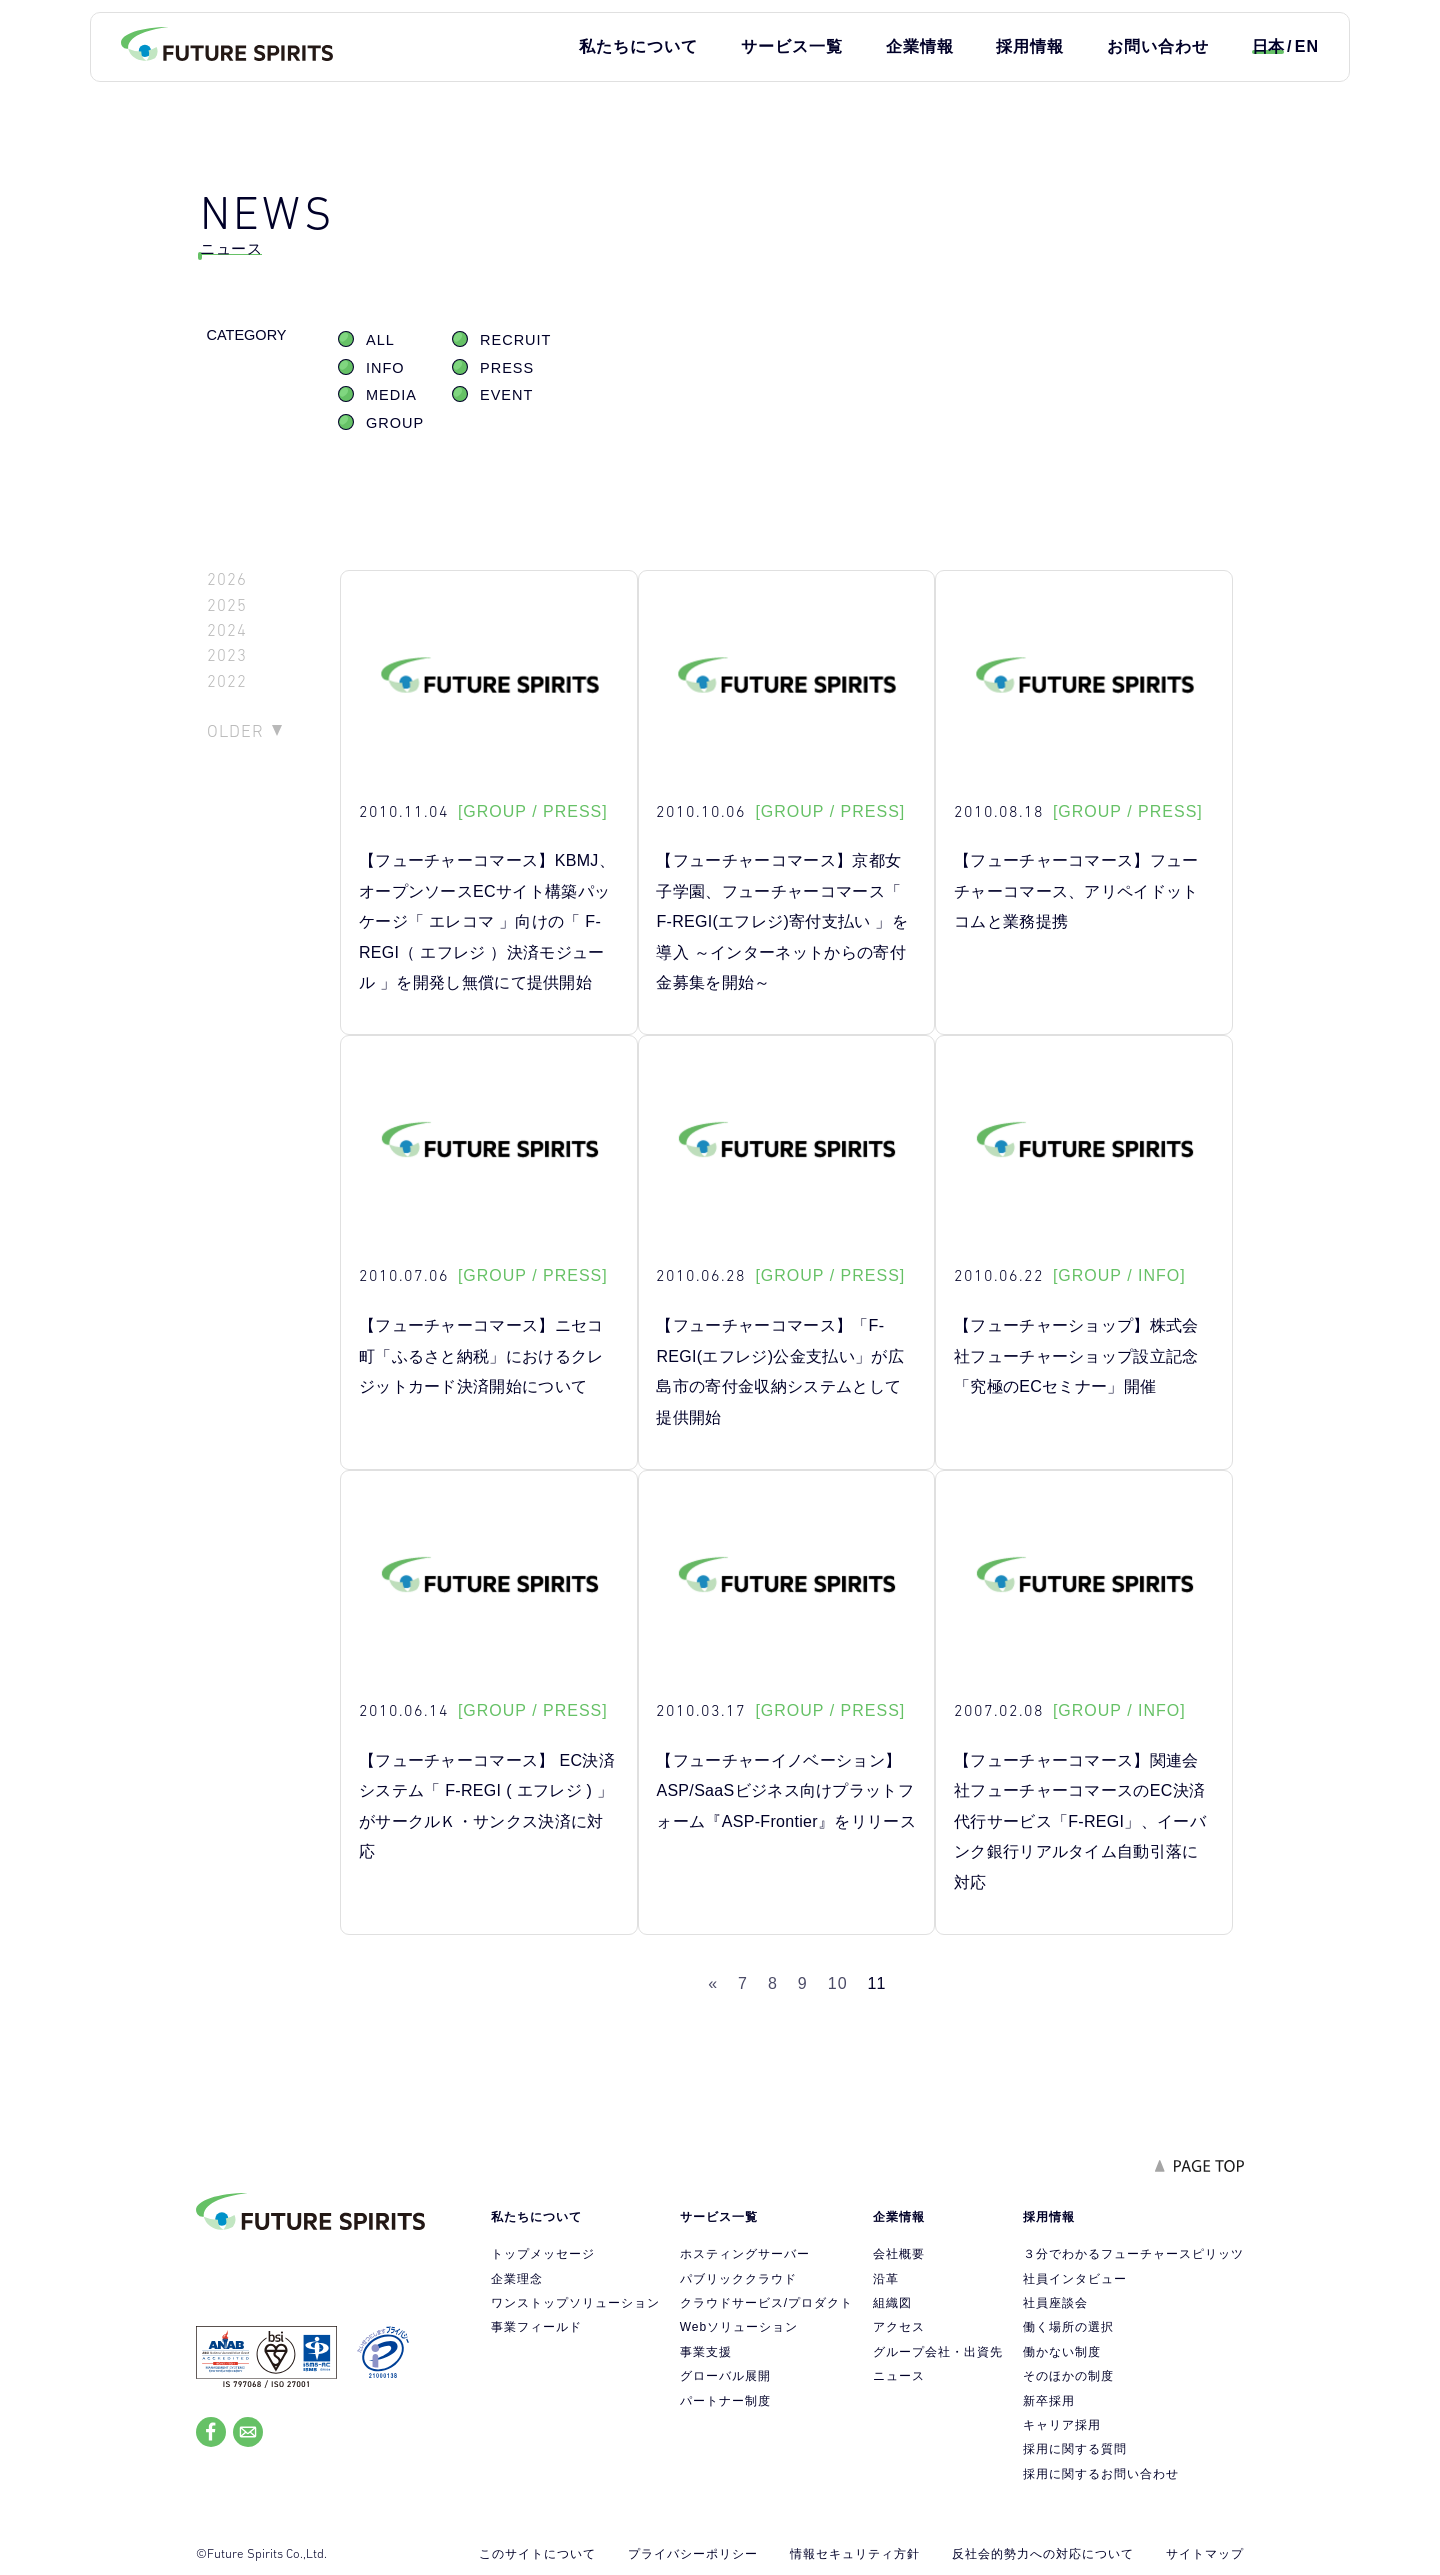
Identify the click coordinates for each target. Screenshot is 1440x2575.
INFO (385, 368)
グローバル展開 (725, 2376)
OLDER (235, 731)
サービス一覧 (792, 46)
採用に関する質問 (1075, 2449)
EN (1307, 46)
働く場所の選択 (1068, 2327)
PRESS (507, 368)
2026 (227, 579)
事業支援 (706, 2352)
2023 (227, 655)
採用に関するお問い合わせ (1101, 2474)
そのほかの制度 (1068, 2376)
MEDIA (391, 395)
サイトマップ (1205, 2554)
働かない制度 (1062, 2352)
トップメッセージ (543, 2254)
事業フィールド (536, 2327)
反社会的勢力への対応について (1043, 2554)
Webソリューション (739, 2327)
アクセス (899, 2327)
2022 (227, 681)
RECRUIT (515, 340)
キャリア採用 (1062, 2425)
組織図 (892, 2303)
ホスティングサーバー (745, 2254)
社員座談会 (1055, 2303)
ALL (380, 340)
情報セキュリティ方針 (855, 2554)
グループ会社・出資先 (938, 2352)
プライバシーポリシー (693, 2554)
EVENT (506, 395)
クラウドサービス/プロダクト (766, 2303)
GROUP (395, 423)
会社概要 (899, 2254)
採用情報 (1030, 46)
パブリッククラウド (738, 2279)
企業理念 (517, 2279)
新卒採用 (1049, 2401)
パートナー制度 (725, 2401)
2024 (227, 630)
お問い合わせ (1158, 46)
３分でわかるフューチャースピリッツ (1133, 2254)
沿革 (886, 2279)
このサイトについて (537, 2554)
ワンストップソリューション (575, 2303)
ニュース (899, 2376)
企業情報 (920, 46)
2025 (227, 605)
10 (838, 1983)
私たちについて (638, 46)
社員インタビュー (1075, 2279)
